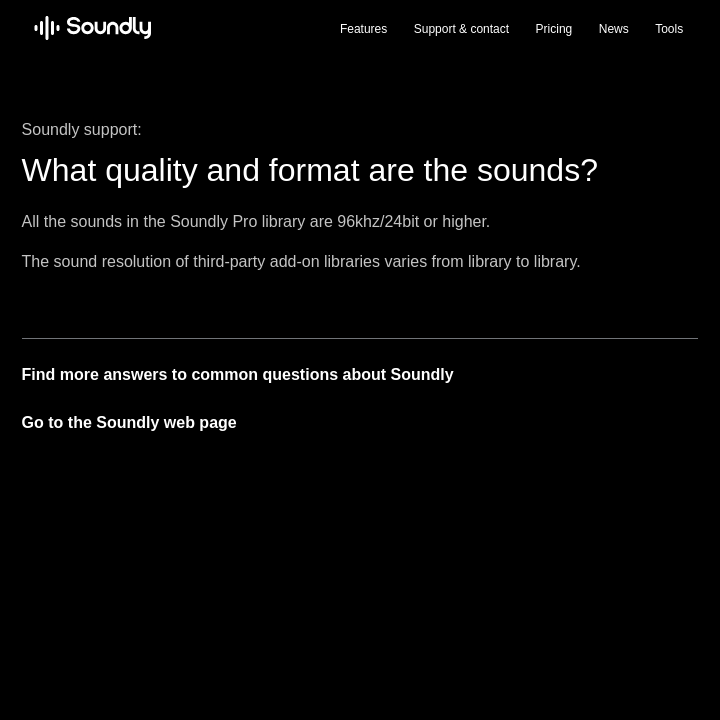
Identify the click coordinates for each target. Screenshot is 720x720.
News (614, 29)
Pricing (554, 29)
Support (461, 29)
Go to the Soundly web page (129, 422)
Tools (669, 29)
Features (363, 29)
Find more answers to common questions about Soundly (238, 374)
